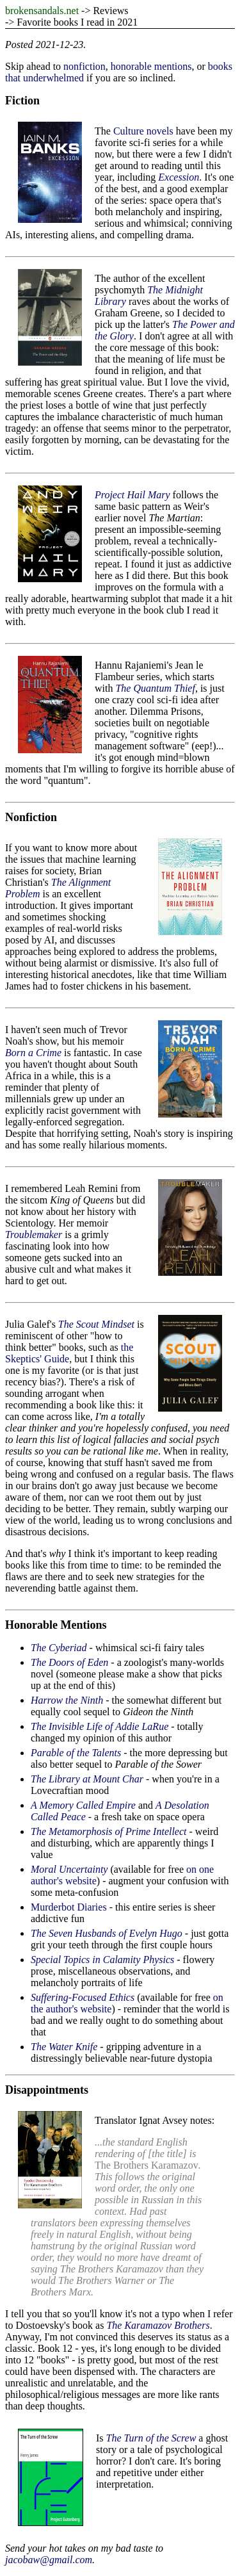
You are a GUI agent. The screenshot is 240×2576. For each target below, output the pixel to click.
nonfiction (84, 66)
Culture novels (143, 131)
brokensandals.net (42, 10)
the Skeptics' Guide (69, 1353)
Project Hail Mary (132, 494)
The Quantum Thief (155, 688)
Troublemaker (33, 1234)
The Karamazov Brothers (157, 2325)
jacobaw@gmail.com (48, 2559)
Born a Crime (33, 1052)
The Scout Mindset (96, 1324)
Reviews (110, 10)
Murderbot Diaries (69, 1907)
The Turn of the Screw (151, 2438)
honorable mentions (151, 66)
